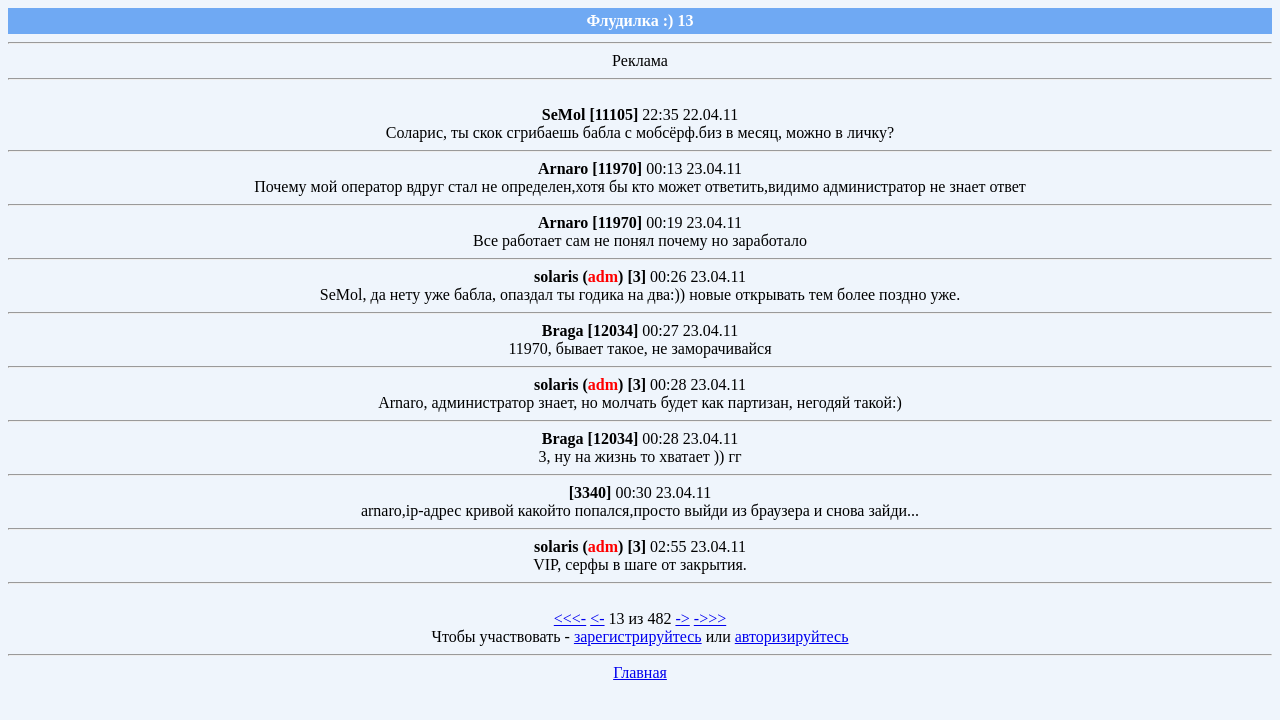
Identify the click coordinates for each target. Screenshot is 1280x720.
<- (597, 618)
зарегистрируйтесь (638, 636)
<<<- (570, 618)
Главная (640, 672)
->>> (710, 618)
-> (682, 618)
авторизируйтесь (792, 636)
